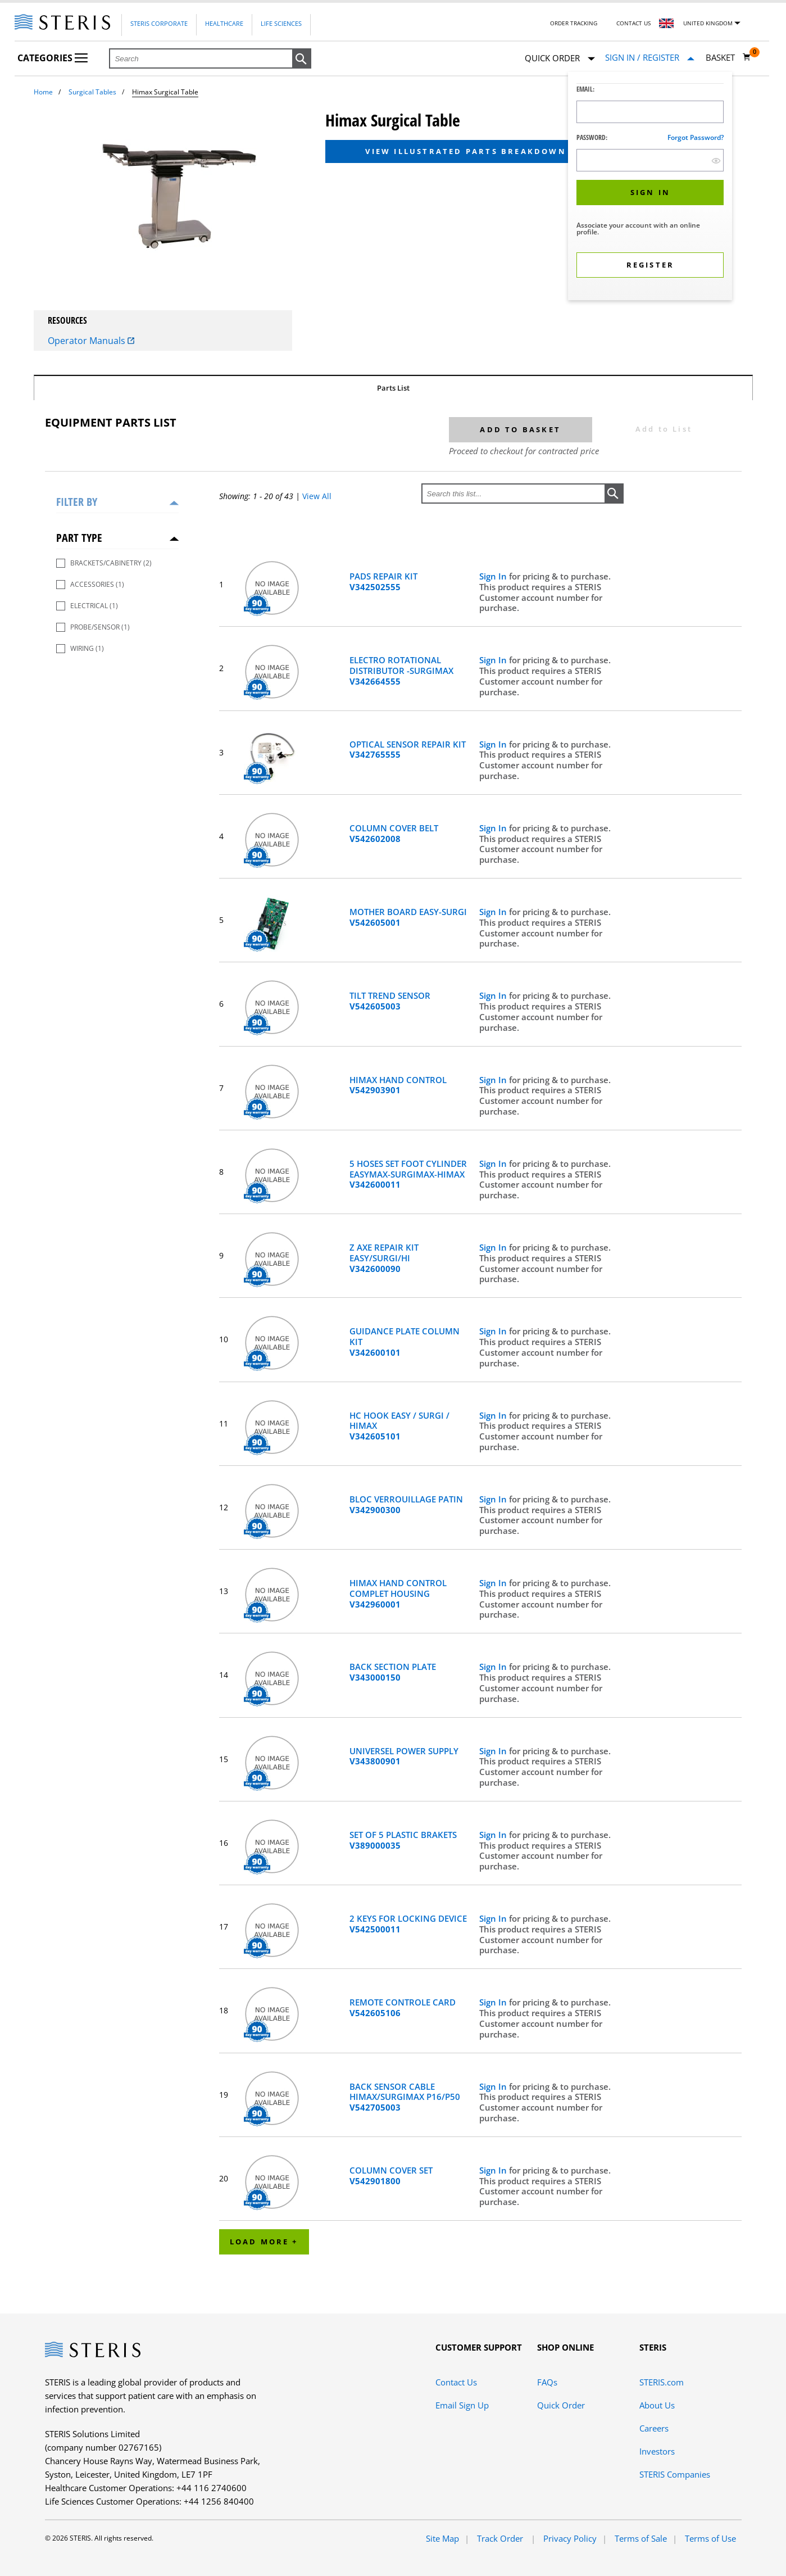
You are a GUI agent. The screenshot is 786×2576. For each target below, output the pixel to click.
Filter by (76, 501)
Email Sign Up (462, 2405)
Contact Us (633, 23)
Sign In (494, 576)
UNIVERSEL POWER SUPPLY (403, 1756)
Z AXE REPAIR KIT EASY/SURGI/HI (384, 1258)
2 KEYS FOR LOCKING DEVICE (408, 1924)
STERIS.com (661, 2382)
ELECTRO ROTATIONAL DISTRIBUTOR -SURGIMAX (401, 670)
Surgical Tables (92, 92)
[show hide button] (716, 160)
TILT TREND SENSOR (389, 1001)
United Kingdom (708, 23)
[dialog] (650, 187)
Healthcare (224, 23)
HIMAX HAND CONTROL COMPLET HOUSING (398, 1593)
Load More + (264, 2242)
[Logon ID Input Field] (650, 112)
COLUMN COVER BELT (393, 833)
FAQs (547, 2382)
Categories (52, 58)
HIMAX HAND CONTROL (398, 1085)
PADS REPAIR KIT (383, 581)
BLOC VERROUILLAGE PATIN (406, 1504)
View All (316, 496)
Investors (657, 2451)
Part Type (79, 537)
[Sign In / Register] (649, 57)
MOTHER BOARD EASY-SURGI (408, 917)
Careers (654, 2428)
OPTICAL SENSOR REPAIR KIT (407, 749)
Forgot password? (695, 137)
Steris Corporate (159, 23)
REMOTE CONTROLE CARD (402, 2007)
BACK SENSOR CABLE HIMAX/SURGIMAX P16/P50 (404, 2097)
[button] (301, 59)
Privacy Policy (570, 2538)
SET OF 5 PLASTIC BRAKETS (403, 1840)
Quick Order (560, 59)
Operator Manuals (91, 340)
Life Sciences (281, 23)
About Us (657, 2405)
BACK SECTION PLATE (392, 1672)
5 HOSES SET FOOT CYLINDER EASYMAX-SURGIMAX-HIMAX (408, 1174)
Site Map (442, 2538)
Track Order (501, 2538)
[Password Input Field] (650, 160)
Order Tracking (573, 23)
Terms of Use (710, 2538)
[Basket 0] (728, 57)
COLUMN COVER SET (391, 2175)
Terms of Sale (641, 2538)
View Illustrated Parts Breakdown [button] (465, 151)
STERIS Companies (674, 2474)
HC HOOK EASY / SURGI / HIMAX (399, 1426)
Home (43, 92)
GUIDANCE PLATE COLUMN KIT (404, 1341)
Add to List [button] (663, 429)
